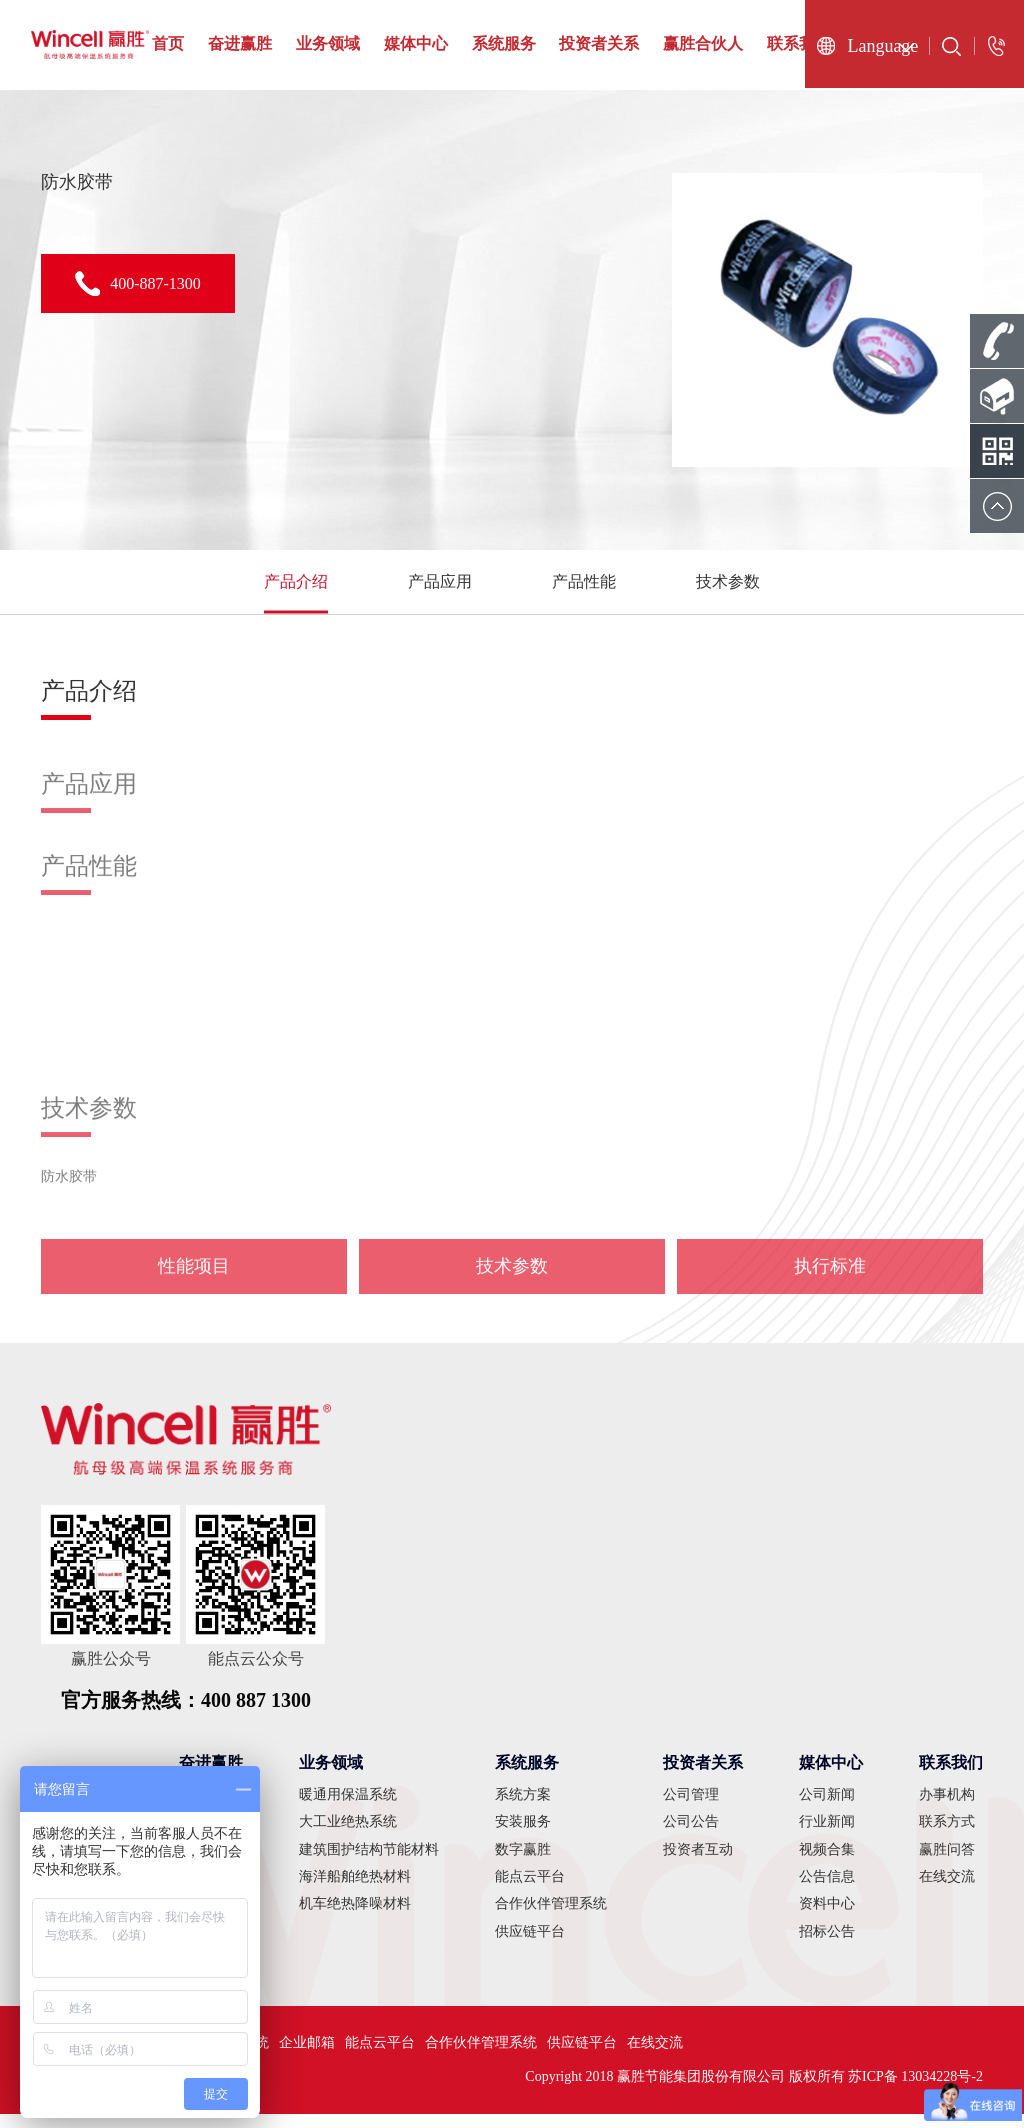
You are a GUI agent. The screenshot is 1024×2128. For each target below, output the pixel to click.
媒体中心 (416, 43)
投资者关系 (599, 43)
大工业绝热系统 (348, 1835)
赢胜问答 (947, 1863)
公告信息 (827, 1890)
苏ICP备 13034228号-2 (915, 2090)
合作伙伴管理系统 (551, 1918)
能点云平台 (530, 1890)
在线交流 (947, 1890)
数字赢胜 (523, 1863)
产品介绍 (296, 588)
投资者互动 (698, 1863)
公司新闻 (827, 1808)
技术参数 (728, 588)
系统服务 (504, 43)
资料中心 (827, 1918)
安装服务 (523, 1835)
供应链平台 (530, 1945)
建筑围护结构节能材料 (369, 1863)
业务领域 (328, 43)
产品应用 (440, 588)
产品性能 (584, 588)
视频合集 (827, 1863)
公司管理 (691, 1808)
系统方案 (523, 1808)
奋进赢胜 (240, 43)
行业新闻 (827, 1835)
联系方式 (947, 1835)
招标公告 (827, 1945)
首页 (168, 43)
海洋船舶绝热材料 (355, 1890)
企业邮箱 (307, 2056)
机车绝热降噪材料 (355, 1918)
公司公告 (691, 1835)
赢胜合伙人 (703, 43)
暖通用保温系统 (348, 1808)
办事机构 (947, 1808)
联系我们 (799, 43)
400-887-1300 (138, 283)
